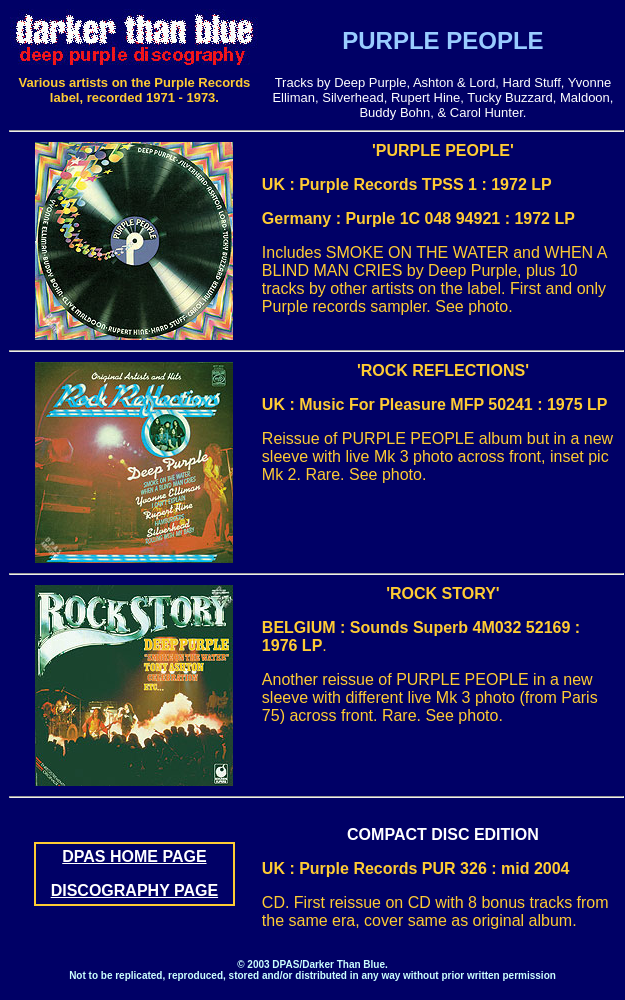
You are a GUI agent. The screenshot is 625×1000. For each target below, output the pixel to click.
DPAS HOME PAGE (134, 856)
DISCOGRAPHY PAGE (134, 890)
